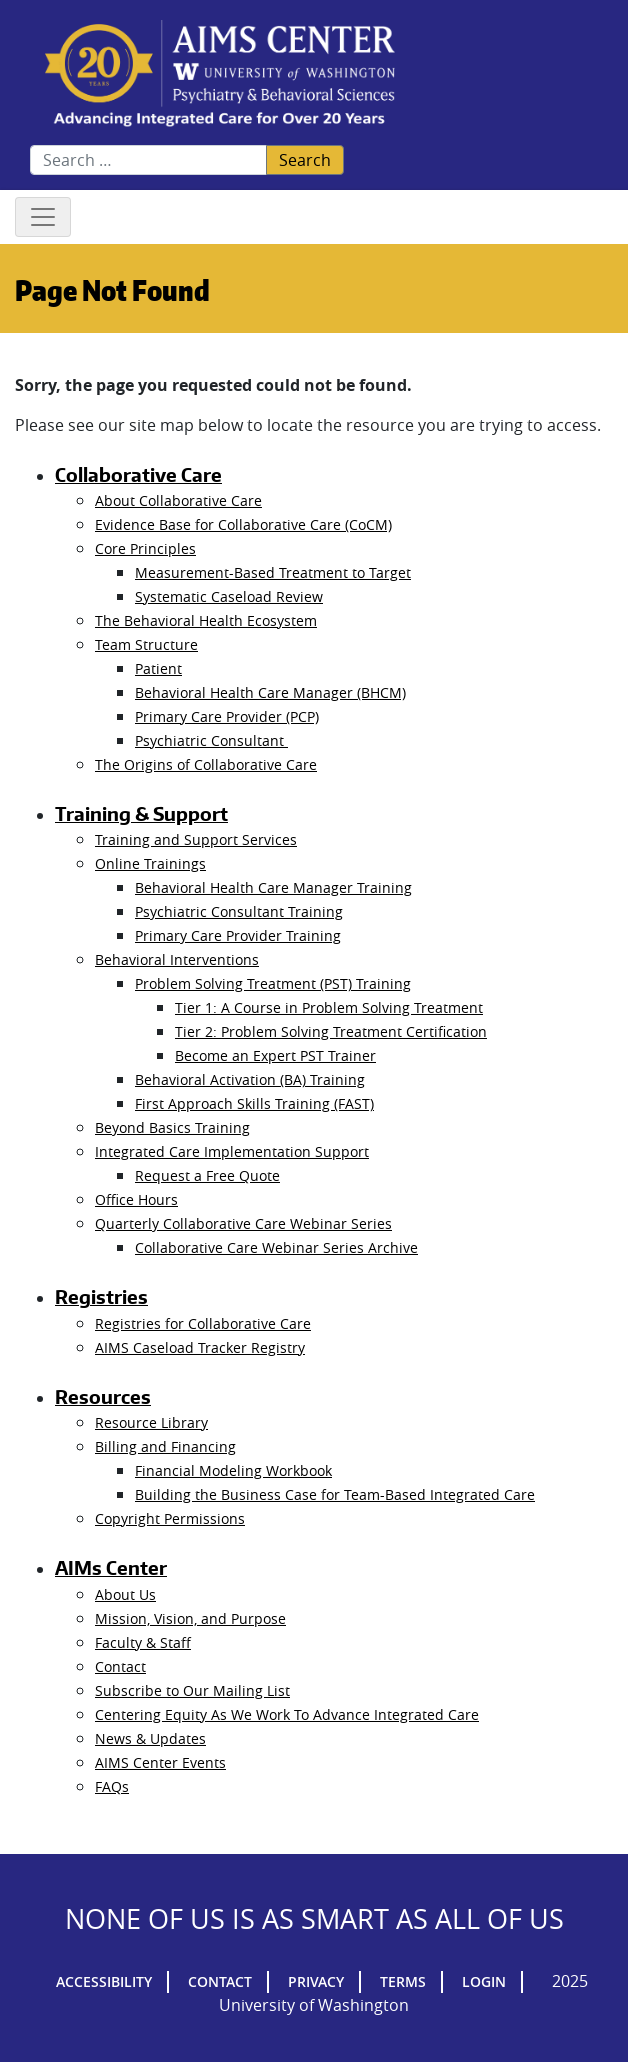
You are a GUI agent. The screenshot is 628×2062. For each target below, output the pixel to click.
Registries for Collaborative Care (203, 1323)
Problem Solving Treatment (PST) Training (273, 983)
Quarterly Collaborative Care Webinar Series (243, 1223)
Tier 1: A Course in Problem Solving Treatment (329, 1007)
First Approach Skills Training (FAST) (254, 1103)
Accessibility (104, 1981)
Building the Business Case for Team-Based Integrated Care (335, 1494)
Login (484, 1981)
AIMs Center (111, 1568)
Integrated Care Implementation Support (232, 1151)
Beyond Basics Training (172, 1127)
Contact (120, 1666)
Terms (403, 1981)
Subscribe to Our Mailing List (192, 1690)
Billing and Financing (165, 1446)
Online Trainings (150, 863)
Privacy (316, 1981)
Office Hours (136, 1199)
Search (305, 160)
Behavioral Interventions (177, 959)
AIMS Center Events (160, 1762)
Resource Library (151, 1422)
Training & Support (141, 814)
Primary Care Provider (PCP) (227, 716)
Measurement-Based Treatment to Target (273, 572)
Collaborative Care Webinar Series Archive (276, 1247)
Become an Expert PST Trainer (275, 1055)
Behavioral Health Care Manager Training (273, 887)
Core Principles (145, 548)
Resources (103, 1397)
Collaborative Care (138, 475)
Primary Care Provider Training (238, 935)
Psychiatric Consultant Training (239, 911)
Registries (101, 1297)
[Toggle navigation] (43, 217)
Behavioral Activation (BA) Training (250, 1079)
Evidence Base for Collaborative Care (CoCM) (243, 524)
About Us (125, 1594)
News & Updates (150, 1738)
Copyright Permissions (170, 1518)
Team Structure (146, 644)
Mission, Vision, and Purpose (190, 1618)
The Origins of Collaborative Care (206, 764)
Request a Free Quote (207, 1175)
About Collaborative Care (178, 500)
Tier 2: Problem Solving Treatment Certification (331, 1031)
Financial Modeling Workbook (233, 1470)
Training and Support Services (196, 839)
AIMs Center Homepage (220, 74)
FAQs (112, 1786)
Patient (158, 668)
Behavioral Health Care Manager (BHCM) (270, 692)
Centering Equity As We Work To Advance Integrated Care (287, 1714)
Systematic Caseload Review (229, 596)
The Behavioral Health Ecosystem (206, 620)
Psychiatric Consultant (211, 740)
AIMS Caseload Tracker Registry (200, 1347)
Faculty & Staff (143, 1642)
